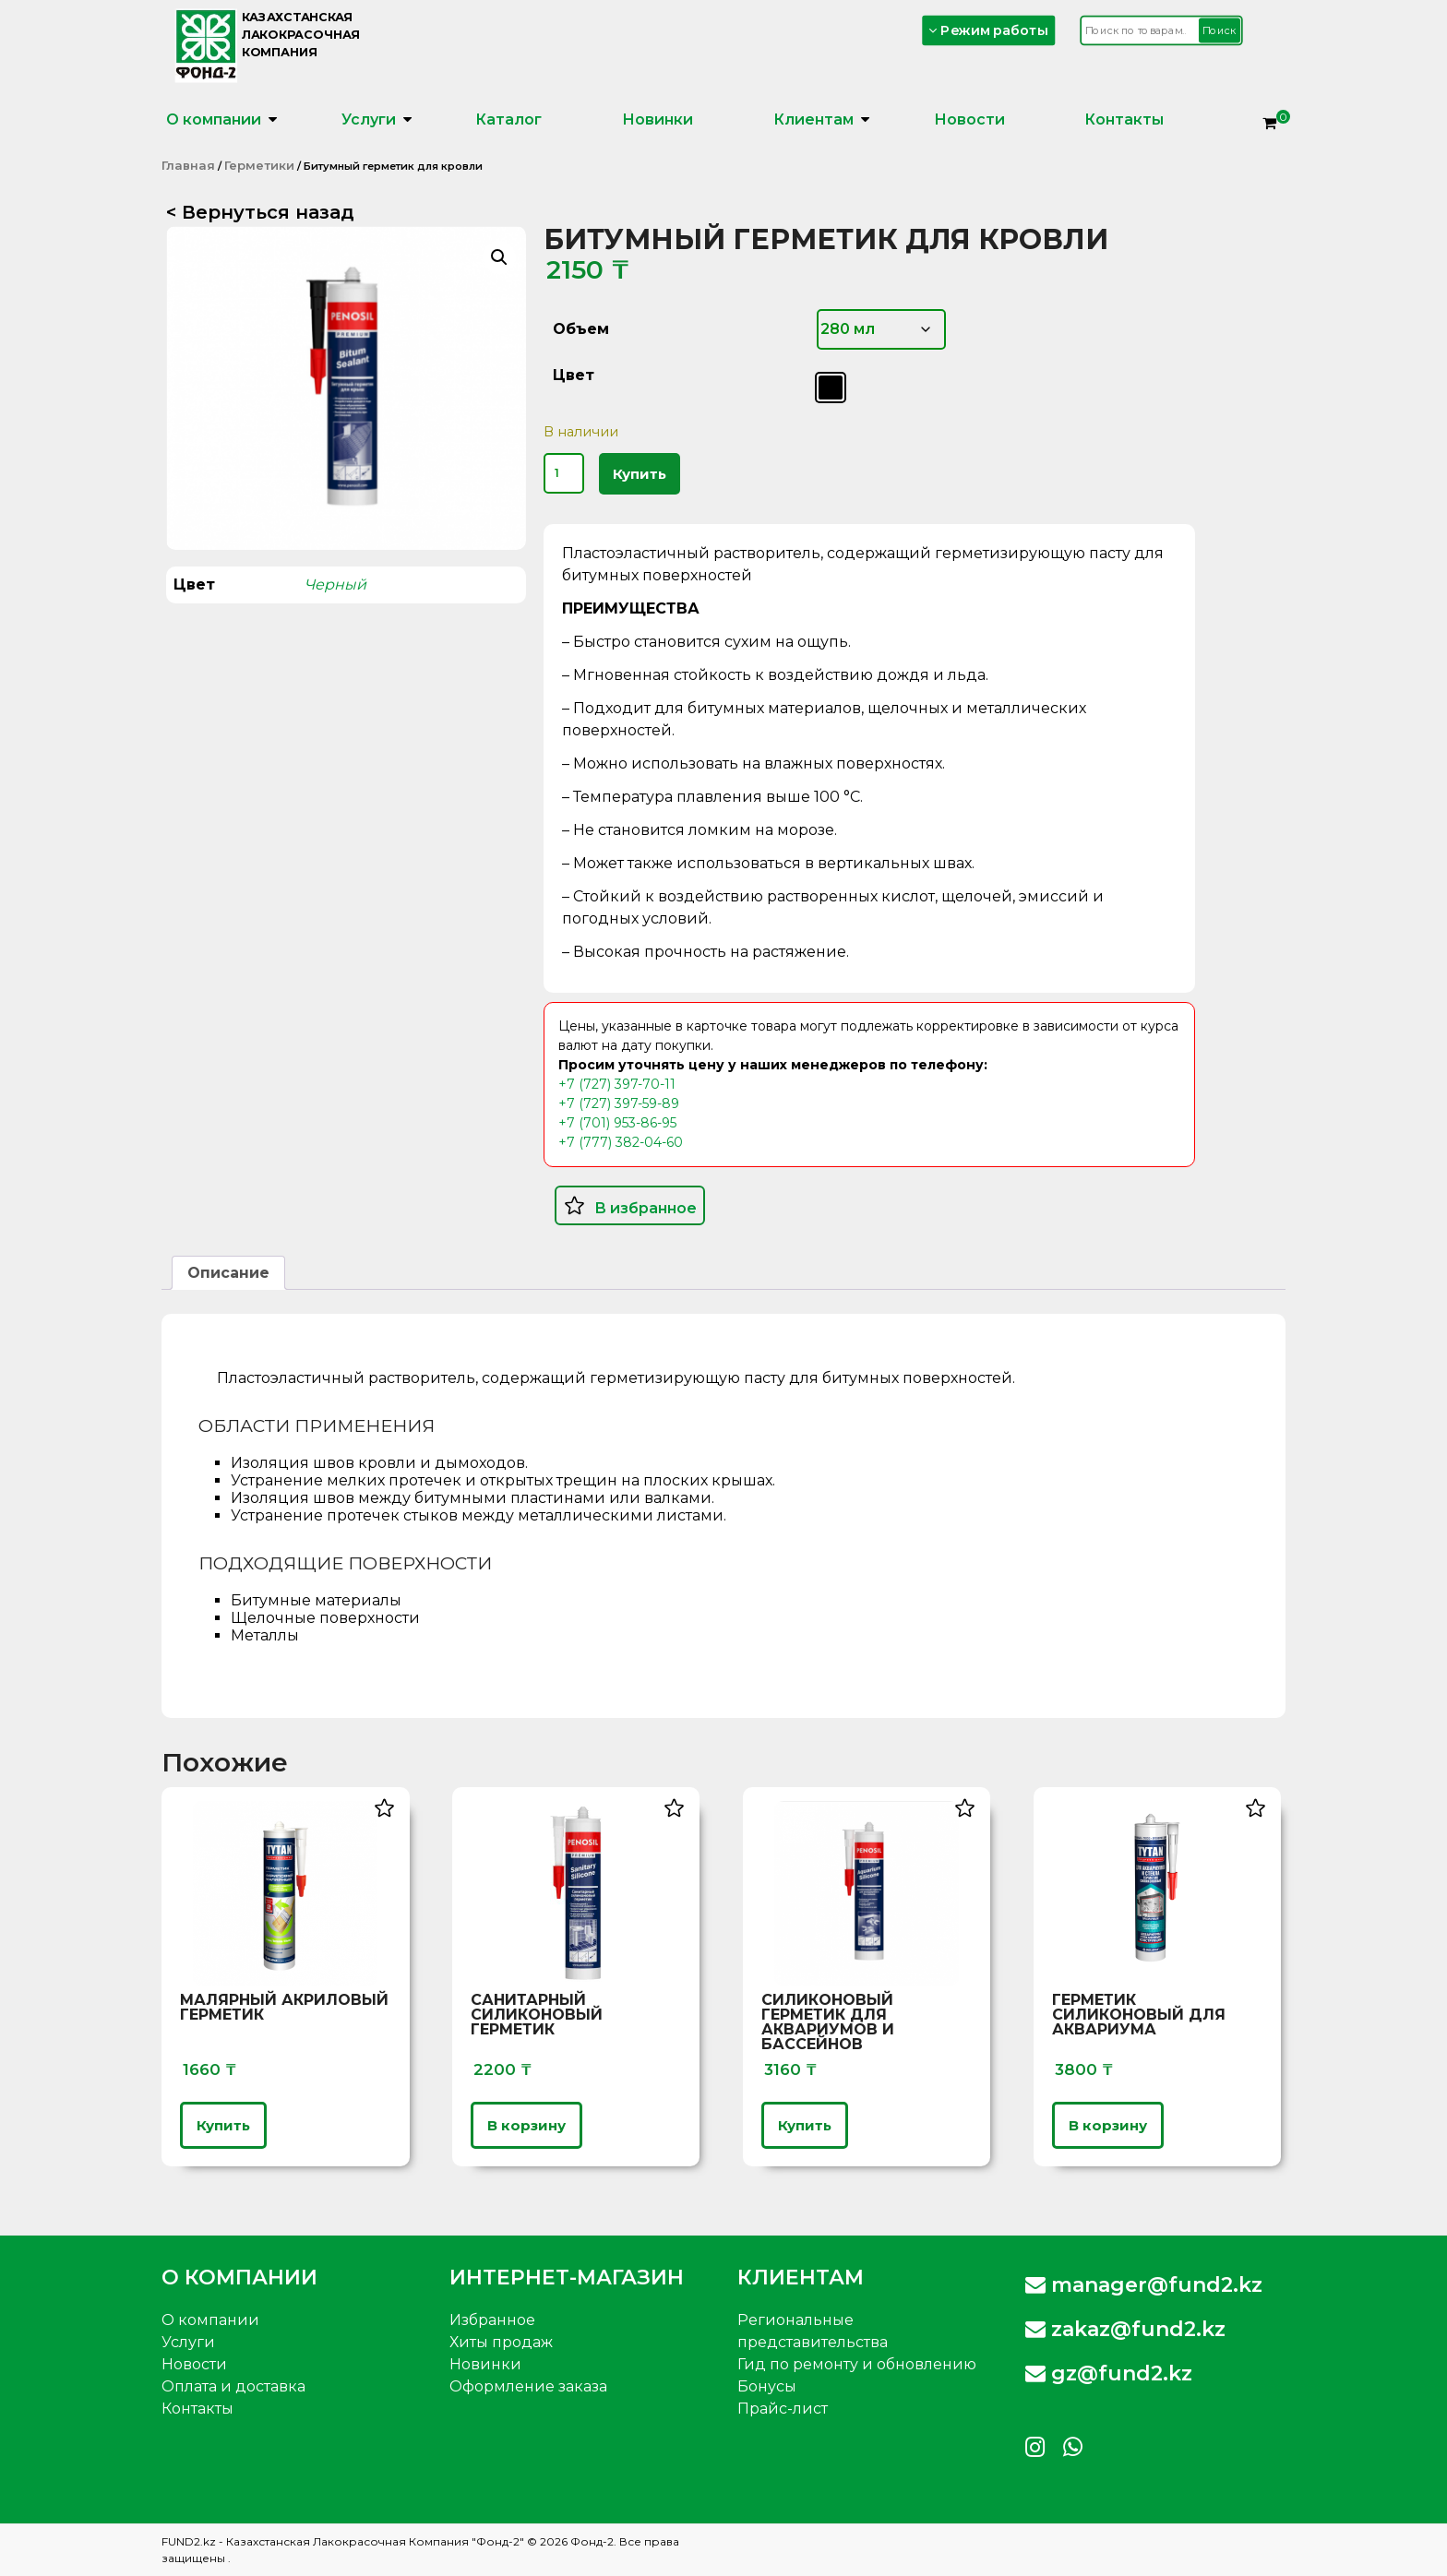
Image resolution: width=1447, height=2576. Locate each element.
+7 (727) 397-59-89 (618, 1103)
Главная (188, 165)
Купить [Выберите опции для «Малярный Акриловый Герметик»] (223, 2125)
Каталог (508, 119)
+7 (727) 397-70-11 (617, 1084)
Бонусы (766, 2386)
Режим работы (989, 30)
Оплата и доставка (233, 2386)
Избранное (492, 2320)
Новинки (657, 119)
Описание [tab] (228, 1273)
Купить (639, 474)
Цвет (573, 375)
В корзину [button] (526, 2125)
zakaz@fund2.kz (1125, 2329)
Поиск (1220, 30)
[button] (499, 257)
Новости (969, 119)
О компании (213, 119)
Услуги (368, 119)
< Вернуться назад (260, 212)
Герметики (259, 165)
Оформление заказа (528, 2386)
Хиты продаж (501, 2342)
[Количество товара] (564, 473)
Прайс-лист (782, 2408)
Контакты (1124, 119)
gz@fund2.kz (1108, 2373)
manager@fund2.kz (1143, 2284)
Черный (335, 584)
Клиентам (813, 119)
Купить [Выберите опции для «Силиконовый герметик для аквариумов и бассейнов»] (804, 2125)
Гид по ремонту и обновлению (856, 2364)
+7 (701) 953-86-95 (617, 1123)
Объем (581, 329)
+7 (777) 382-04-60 (620, 1142)
